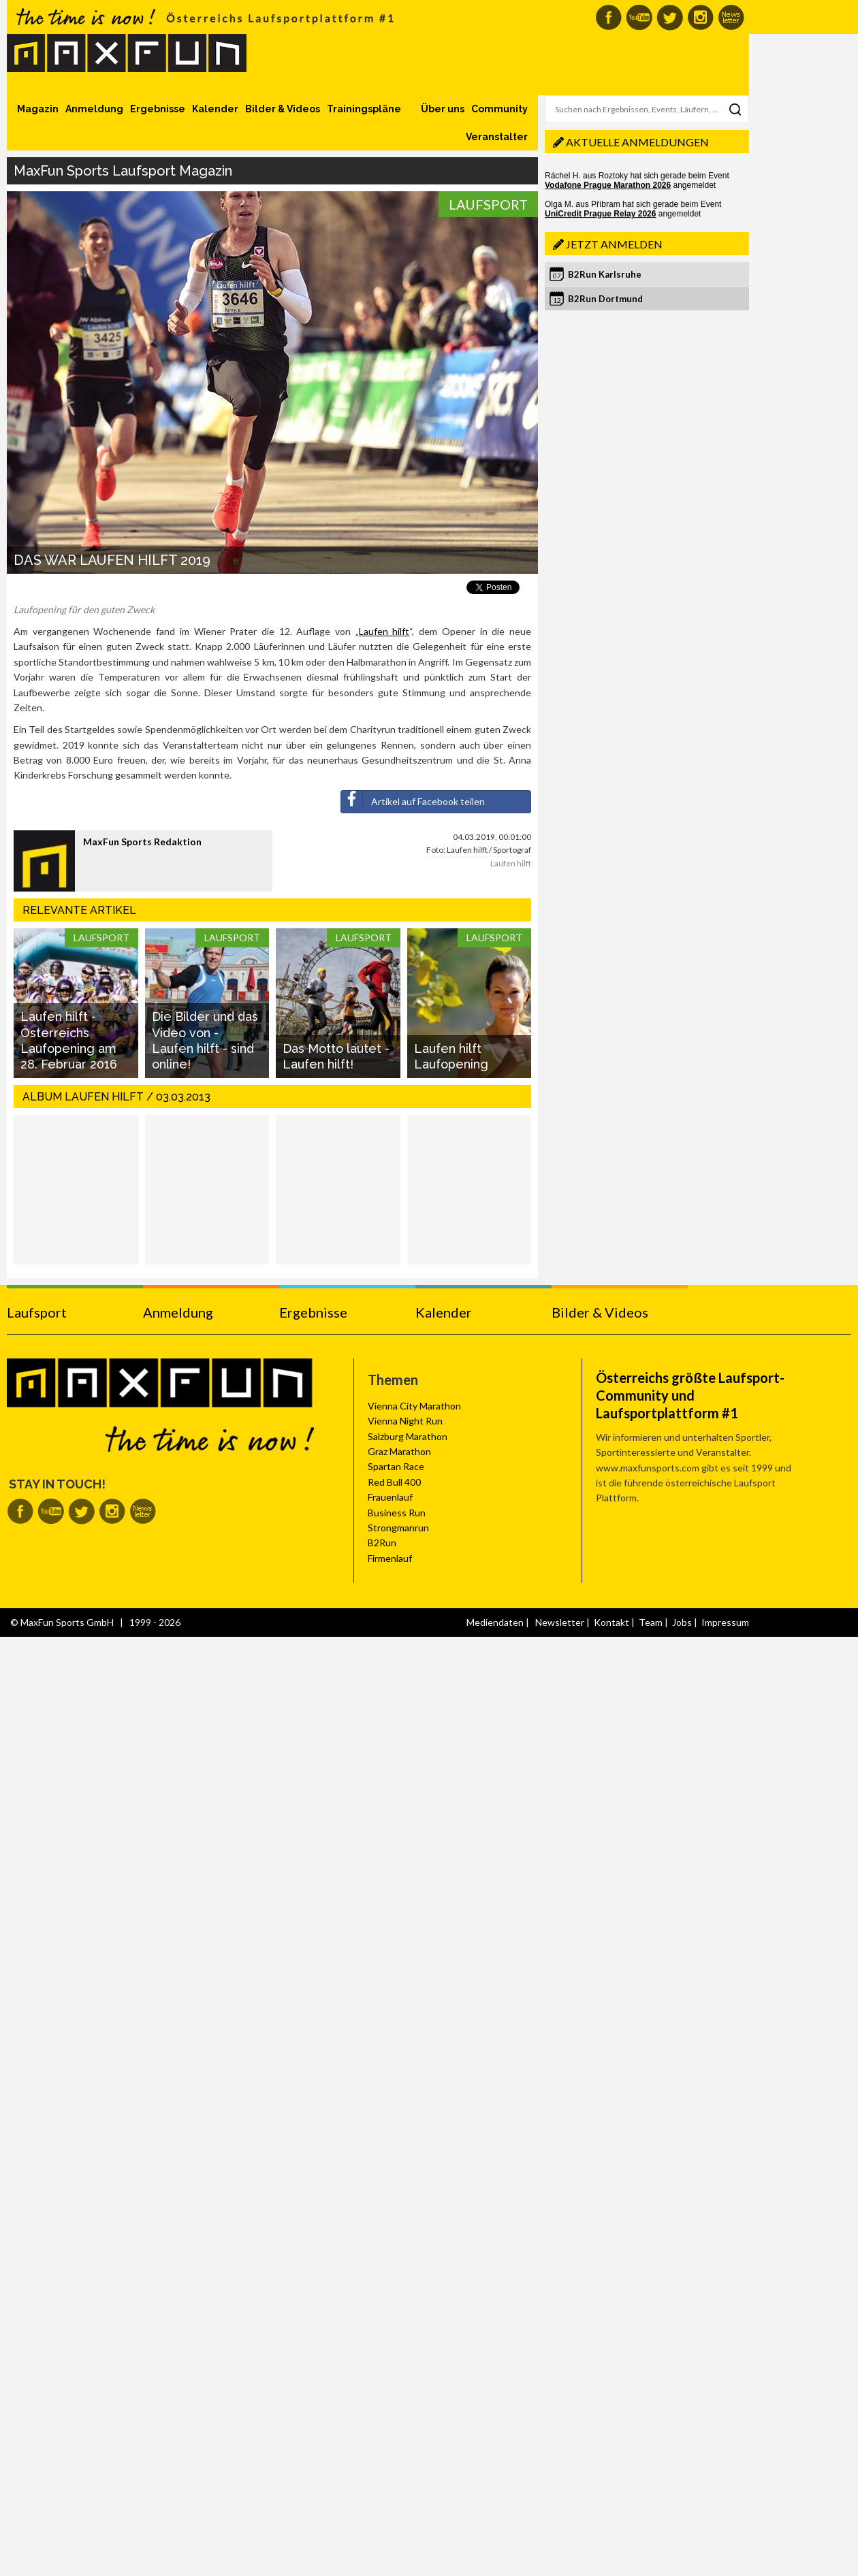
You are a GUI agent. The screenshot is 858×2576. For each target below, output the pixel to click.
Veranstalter (497, 136)
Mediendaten (495, 1622)
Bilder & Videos (282, 108)
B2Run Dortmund (605, 298)
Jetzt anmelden (614, 244)
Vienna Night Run (405, 1420)
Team (651, 1622)
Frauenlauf (390, 1497)
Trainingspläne (364, 108)
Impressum (725, 1622)
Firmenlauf (390, 1558)
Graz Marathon (399, 1451)
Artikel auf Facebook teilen (413, 799)
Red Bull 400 (394, 1482)
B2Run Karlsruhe (604, 274)
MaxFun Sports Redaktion (142, 841)
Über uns (442, 108)
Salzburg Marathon (407, 1436)
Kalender (215, 108)
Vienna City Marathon (414, 1406)
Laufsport (488, 204)
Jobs (682, 1622)
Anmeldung (94, 108)
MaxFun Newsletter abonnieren (731, 17)
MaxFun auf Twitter (669, 17)
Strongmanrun (398, 1527)
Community (499, 108)
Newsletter (559, 1622)
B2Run (382, 1542)
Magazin (38, 108)
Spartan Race (396, 1466)
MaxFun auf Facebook (608, 17)
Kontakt (611, 1622)
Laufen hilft (384, 631)
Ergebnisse (157, 108)
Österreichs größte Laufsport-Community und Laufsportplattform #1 (690, 1395)
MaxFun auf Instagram (700, 17)
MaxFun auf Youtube (639, 17)
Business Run (397, 1512)
